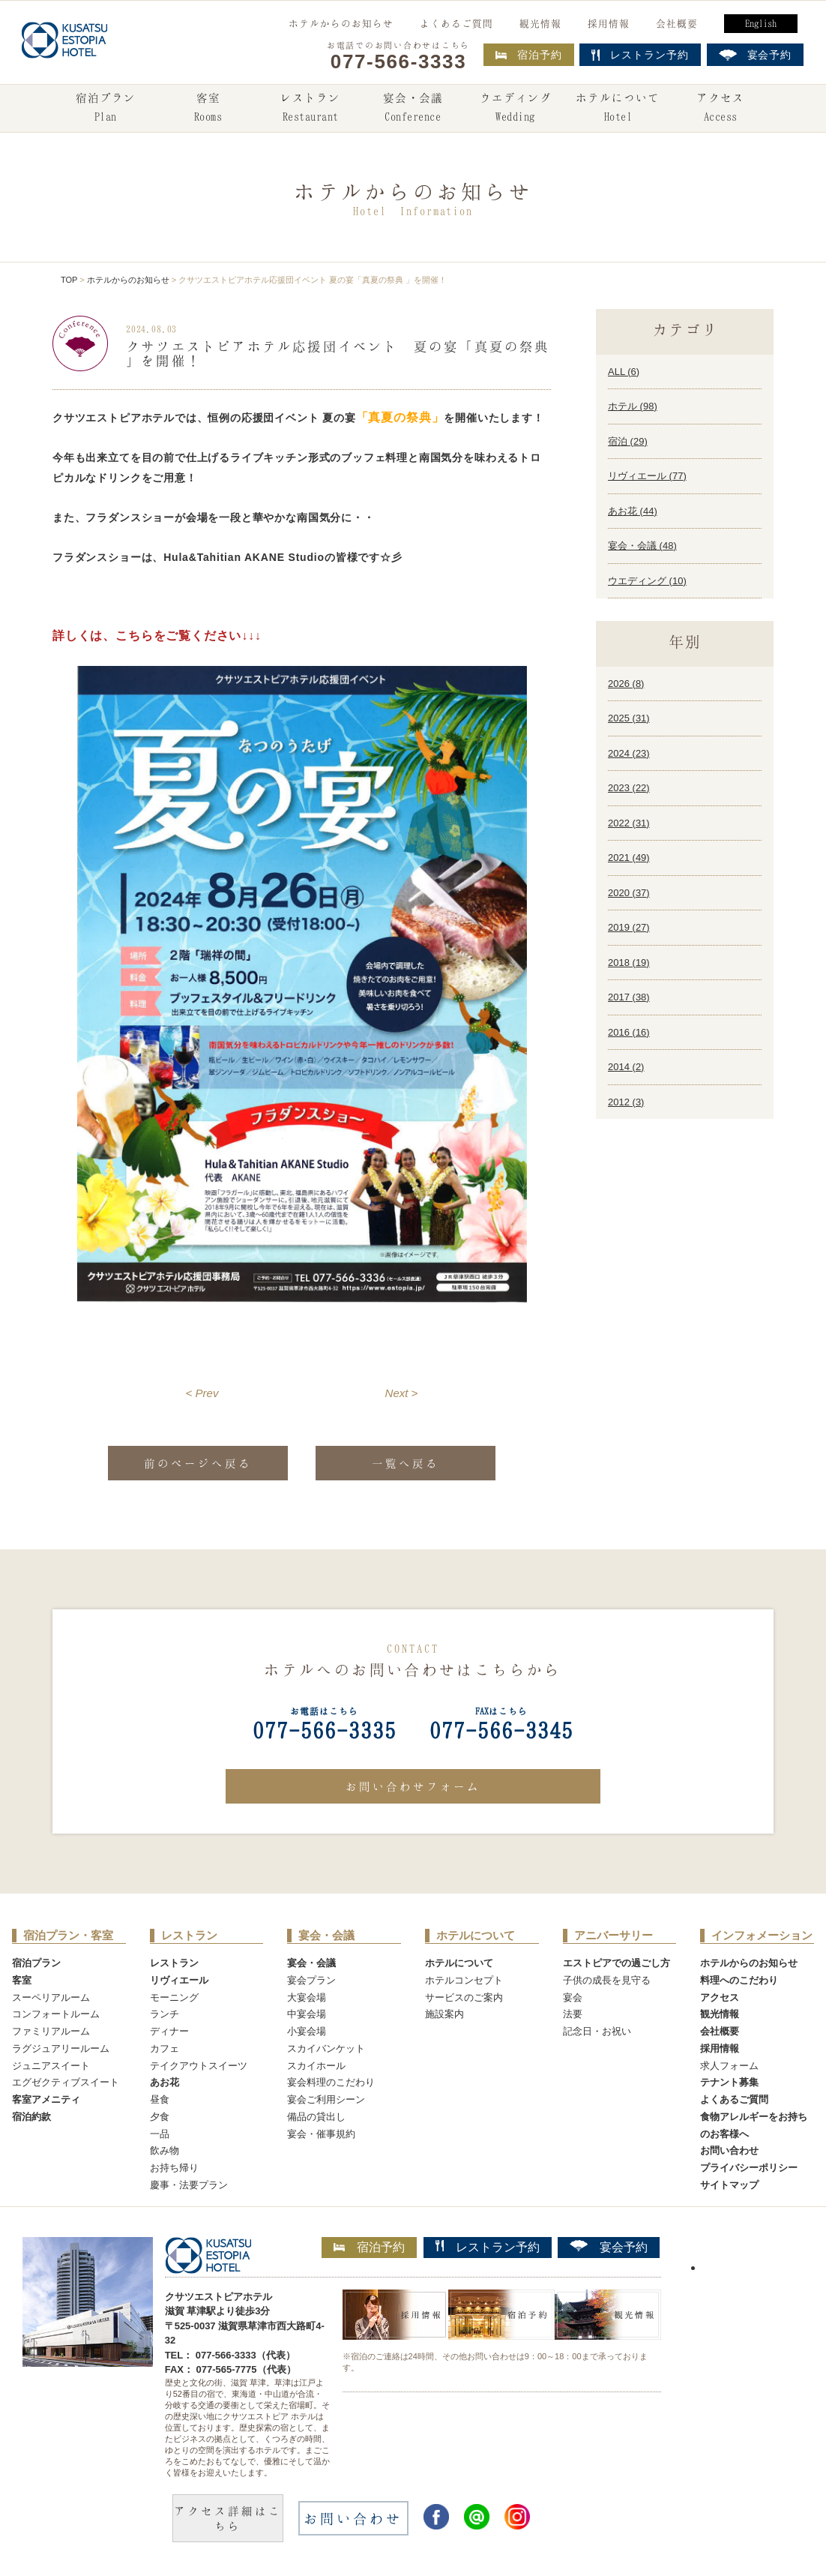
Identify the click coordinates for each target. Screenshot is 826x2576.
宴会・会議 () (642, 545)
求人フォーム (729, 2065)
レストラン (310, 108)
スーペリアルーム (51, 1997)
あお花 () (632, 511)
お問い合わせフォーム (413, 1786)
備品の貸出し (316, 2116)
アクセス (720, 108)
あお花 (164, 2082)
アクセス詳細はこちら (228, 2518)
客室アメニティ (46, 2099)
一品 (159, 2134)
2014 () (626, 1066)
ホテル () (632, 406)
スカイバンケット (326, 2048)
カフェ (164, 2048)
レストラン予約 (487, 2247)
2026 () (626, 683)
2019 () (629, 927)
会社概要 (677, 23)
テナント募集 (729, 2082)
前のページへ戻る (198, 1463)
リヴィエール (179, 1980)
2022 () (629, 823)
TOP (69, 279)
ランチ (164, 2014)
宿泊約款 (31, 2116)
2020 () (629, 892)
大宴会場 (306, 1997)
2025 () (629, 718)
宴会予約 (609, 2247)
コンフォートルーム (56, 2014)
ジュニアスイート (51, 2065)
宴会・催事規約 (321, 2134)
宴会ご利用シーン (326, 2099)
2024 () (629, 753)
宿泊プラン (106, 108)
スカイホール (316, 2065)
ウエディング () (647, 580)
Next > (401, 1393)
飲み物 (164, 2150)
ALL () (623, 371)
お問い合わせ (729, 2150)
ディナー (169, 2031)
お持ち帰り (174, 2167)
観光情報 (540, 23)
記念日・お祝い (597, 2031)
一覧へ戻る (405, 1463)
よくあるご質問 (456, 23)
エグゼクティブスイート (65, 2082)
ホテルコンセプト (464, 1980)
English (761, 23)
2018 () (629, 962)
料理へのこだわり (739, 1980)
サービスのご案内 (464, 1997)
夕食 (159, 2116)
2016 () (629, 1032)
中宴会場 (306, 2014)
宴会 (572, 1997)
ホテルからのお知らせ (341, 23)
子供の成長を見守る (607, 1980)
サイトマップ (729, 2185)
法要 (572, 2014)
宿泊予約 (528, 55)
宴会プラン (311, 1980)
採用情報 (609, 23)
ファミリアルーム (51, 2031)
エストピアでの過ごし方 (616, 1963)
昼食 (159, 2099)
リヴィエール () (647, 475)
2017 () (629, 997)
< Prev (202, 1393)
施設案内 (444, 2014)
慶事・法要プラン (189, 2185)
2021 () (629, 857)
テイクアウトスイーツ (198, 2065)
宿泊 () (628, 441)
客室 (208, 108)
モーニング (174, 1997)
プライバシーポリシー (749, 2167)
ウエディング (516, 108)
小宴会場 (306, 2031)
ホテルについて (618, 108)
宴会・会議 (413, 108)
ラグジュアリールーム (60, 2048)
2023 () (629, 787)
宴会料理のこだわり (331, 2082)
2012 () (626, 1102)
